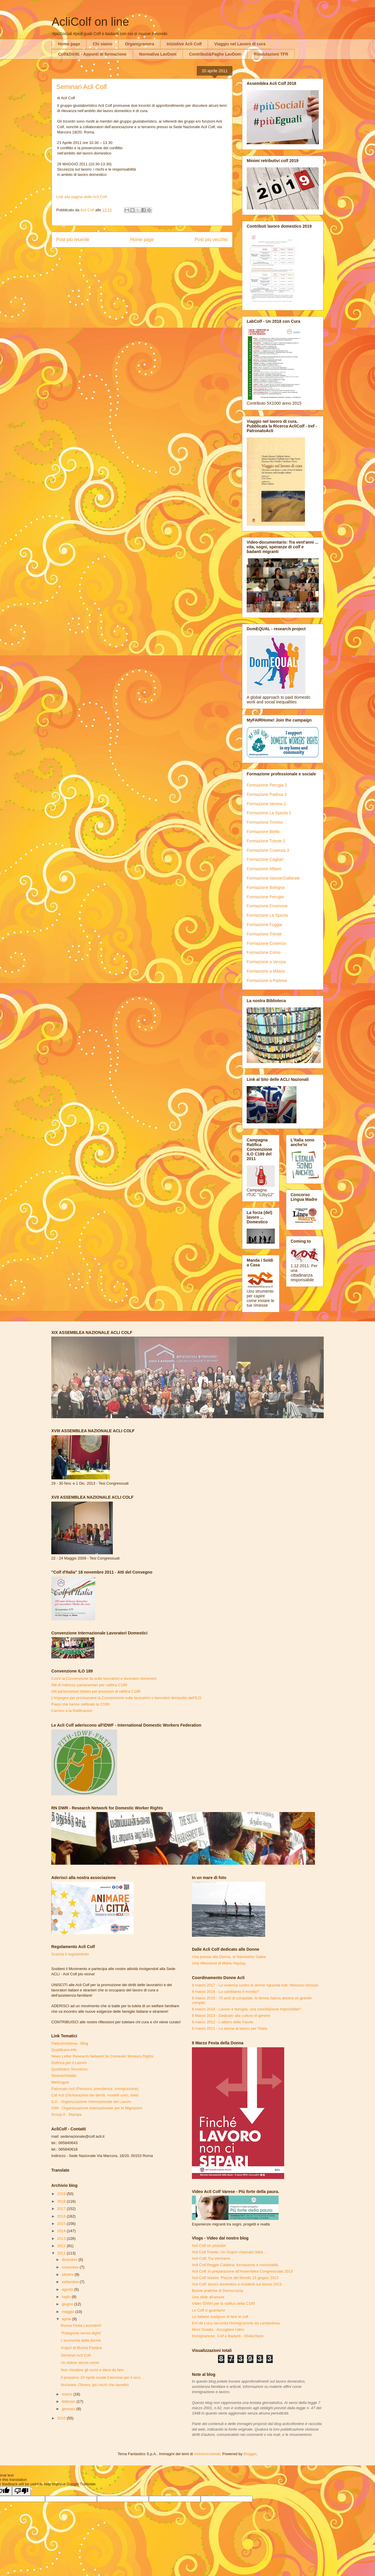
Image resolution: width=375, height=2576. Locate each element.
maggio (68, 2311)
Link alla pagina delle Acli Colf (81, 197)
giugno (68, 2304)
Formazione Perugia (265, 896)
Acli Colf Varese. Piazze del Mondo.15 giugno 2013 (235, 2278)
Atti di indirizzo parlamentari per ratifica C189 (89, 1685)
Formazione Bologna (265, 887)
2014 (62, 2231)
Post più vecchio (211, 239)
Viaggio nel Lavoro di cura (239, 44)
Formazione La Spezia (267, 915)
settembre (71, 2282)
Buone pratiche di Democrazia (217, 2290)
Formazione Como (263, 952)
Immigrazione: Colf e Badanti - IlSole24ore (227, 2336)
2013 (62, 2238)
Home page (69, 44)
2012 (62, 2246)
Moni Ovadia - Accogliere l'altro (218, 2329)
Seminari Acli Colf (76, 2355)
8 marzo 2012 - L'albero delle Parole (222, 2022)
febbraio (69, 2401)
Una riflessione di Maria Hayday (219, 1963)
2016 (62, 2216)
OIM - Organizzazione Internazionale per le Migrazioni (96, 2108)
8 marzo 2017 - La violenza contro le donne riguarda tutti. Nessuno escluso (255, 1985)
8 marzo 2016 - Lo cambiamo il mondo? (225, 1991)
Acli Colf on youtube (209, 2245)
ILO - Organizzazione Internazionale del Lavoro (91, 2101)
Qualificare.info (64, 2050)
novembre (71, 2267)
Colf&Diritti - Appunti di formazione (92, 54)
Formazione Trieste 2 (266, 841)
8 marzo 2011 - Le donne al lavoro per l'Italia (229, 2028)
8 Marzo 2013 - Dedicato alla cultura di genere (231, 2015)
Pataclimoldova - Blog (69, 2043)
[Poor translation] (21, 2491)
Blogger (249, 2454)
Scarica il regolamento (70, 1954)
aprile (67, 2319)
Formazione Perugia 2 (267, 785)
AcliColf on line (90, 21)
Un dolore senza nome (80, 2362)
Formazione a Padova (267, 980)
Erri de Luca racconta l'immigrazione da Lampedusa (235, 2323)
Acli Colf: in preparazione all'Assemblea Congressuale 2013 (242, 2271)
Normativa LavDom (158, 54)
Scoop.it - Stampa (66, 2114)
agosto (68, 2289)
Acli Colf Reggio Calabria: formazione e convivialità (235, 2265)
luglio (67, 2297)
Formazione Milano (264, 868)
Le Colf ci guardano (208, 2310)
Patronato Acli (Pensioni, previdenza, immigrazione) (95, 2088)
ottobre (68, 2274)
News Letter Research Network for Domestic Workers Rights (102, 2056)
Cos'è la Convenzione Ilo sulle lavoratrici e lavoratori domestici (103, 1678)
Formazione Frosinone (267, 906)
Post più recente (72, 239)
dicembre (70, 2259)
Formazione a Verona (266, 961)
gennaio (69, 2409)
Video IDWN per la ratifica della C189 (223, 2303)
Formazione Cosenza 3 (268, 850)
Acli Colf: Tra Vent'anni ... (213, 2258)
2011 (62, 2253)
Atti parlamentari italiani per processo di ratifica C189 (95, 1691)
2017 (62, 2208)
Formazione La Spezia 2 (269, 812)
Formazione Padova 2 (267, 794)
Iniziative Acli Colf (184, 44)
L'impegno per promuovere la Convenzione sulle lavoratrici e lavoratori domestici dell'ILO (126, 1698)
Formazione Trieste (264, 934)
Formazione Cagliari (265, 859)
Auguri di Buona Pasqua (81, 2347)
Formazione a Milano (266, 971)
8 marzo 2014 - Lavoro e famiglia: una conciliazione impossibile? (246, 2009)
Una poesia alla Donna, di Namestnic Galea (229, 1957)
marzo (68, 2394)
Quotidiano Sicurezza (69, 2069)
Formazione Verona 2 (266, 803)
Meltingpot (60, 2082)
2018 (62, 2201)
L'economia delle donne (81, 2340)
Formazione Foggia (264, 924)
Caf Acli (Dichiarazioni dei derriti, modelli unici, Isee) (95, 2095)
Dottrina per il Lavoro (69, 2062)
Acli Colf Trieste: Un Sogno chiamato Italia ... (229, 2252)
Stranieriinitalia (63, 2075)
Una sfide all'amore (208, 2297)
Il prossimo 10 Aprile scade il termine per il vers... (102, 2377)
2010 (62, 2418)
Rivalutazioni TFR (271, 54)
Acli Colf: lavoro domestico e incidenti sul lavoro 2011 (237, 2284)
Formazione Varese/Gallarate (273, 878)
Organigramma (139, 44)
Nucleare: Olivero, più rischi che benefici (95, 2385)
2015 (62, 2223)
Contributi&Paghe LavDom (215, 54)
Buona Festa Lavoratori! (81, 2325)
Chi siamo (102, 44)
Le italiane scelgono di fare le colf (220, 2316)
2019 (62, 2194)
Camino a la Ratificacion (71, 1710)
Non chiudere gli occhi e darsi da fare (92, 2370)
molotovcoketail (207, 2454)
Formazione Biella (263, 831)
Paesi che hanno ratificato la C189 (80, 1704)
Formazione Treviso (265, 822)
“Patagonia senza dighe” (81, 2333)
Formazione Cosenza (266, 943)
